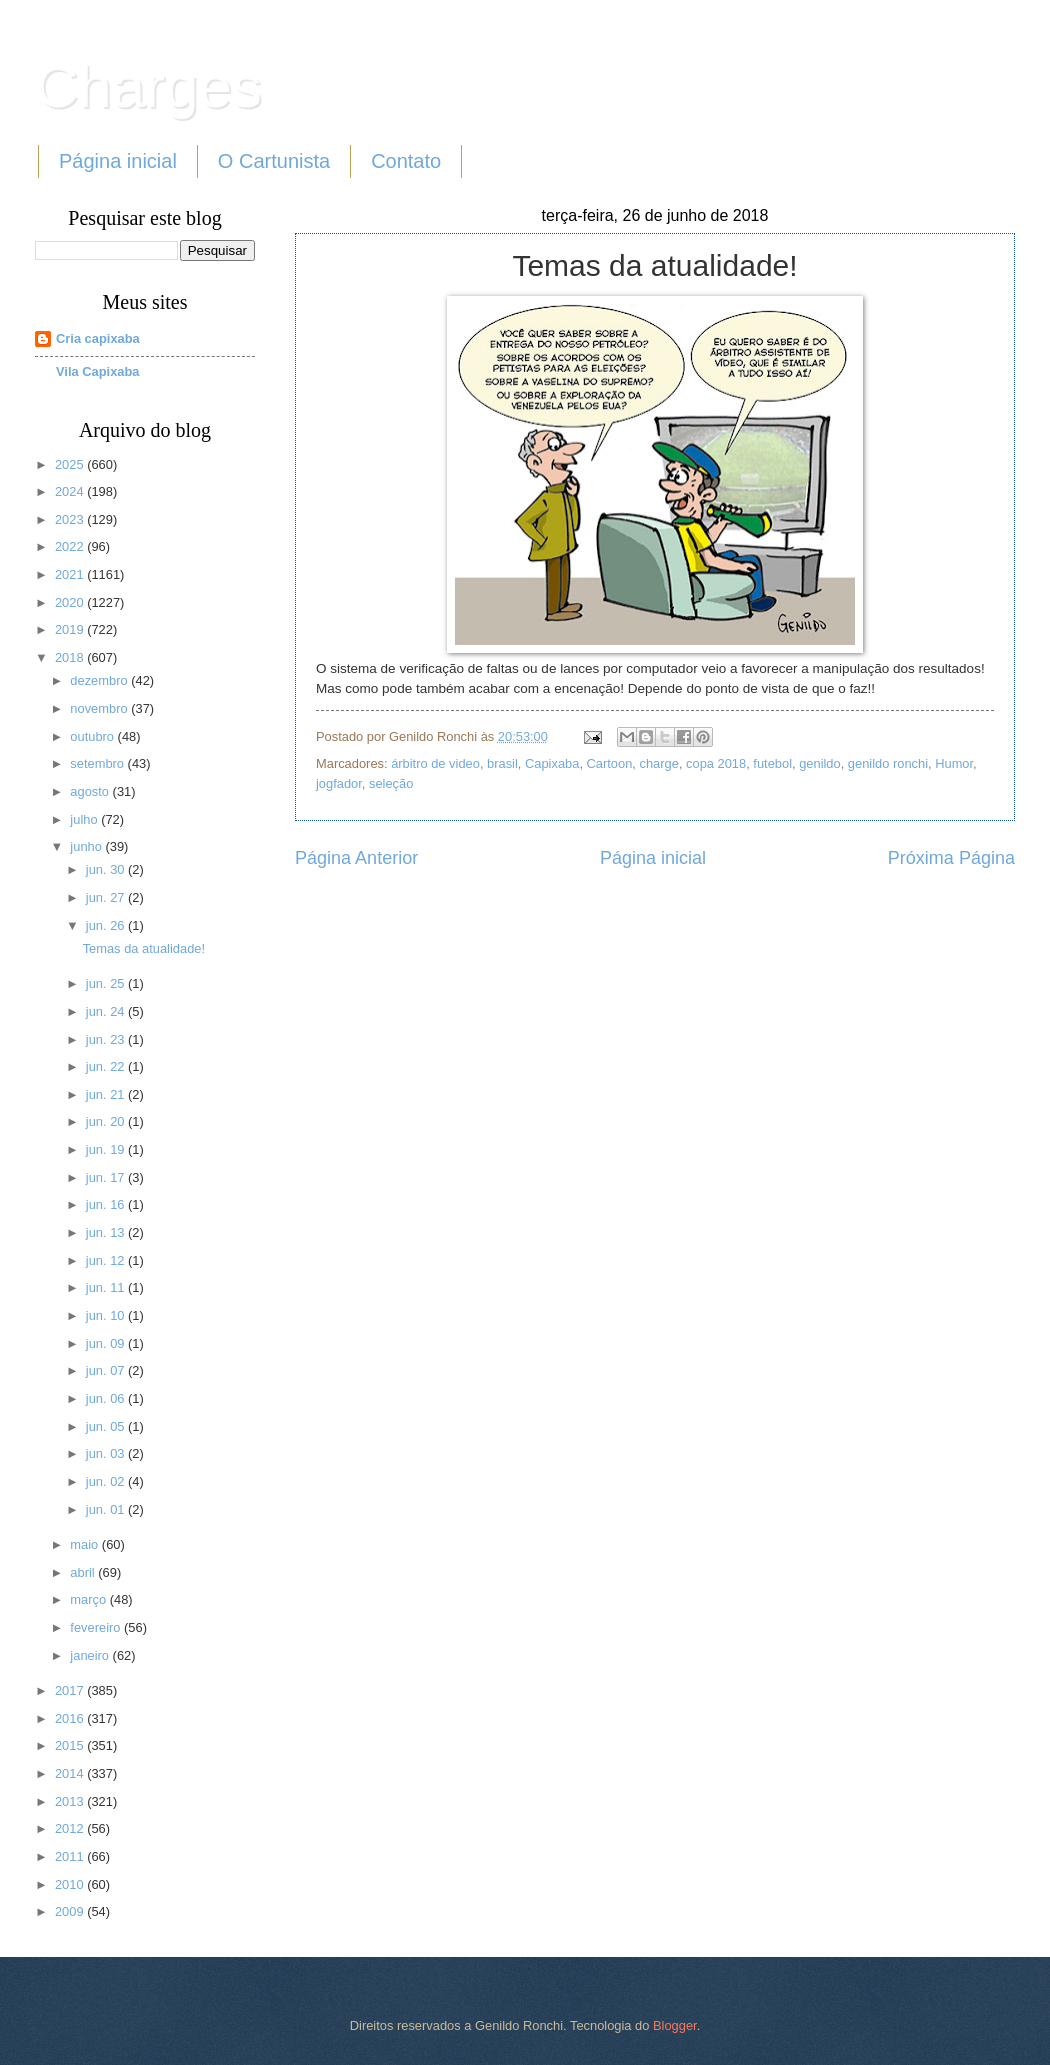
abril (84, 1572)
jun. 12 (107, 1260)
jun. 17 (107, 1177)
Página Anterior (356, 858)
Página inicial (118, 161)
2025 (71, 464)
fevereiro (97, 1627)
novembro (100, 708)
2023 (71, 519)
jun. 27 (107, 897)
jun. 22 (107, 1066)
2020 (71, 602)
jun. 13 (107, 1232)
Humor (954, 763)
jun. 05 (107, 1426)
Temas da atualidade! (144, 948)
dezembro (100, 680)
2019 (71, 629)
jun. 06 (107, 1398)
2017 (71, 1690)
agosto (91, 791)
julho (85, 819)
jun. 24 (107, 1011)
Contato (406, 161)
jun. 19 (107, 1149)
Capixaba (552, 763)
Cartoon (610, 763)
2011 (71, 1856)
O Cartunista (274, 161)
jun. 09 (107, 1343)
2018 (71, 657)
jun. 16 (107, 1204)
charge (659, 763)
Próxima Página (951, 858)
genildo (820, 763)
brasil (502, 763)
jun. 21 (107, 1094)
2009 (71, 1911)
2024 (71, 491)
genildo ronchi (888, 763)
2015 (71, 1745)
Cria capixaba (98, 338)
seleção (391, 783)
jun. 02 (107, 1481)
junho (87, 846)
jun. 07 (107, 1370)
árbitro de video (435, 763)
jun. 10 (107, 1315)
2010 (71, 1884)
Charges (148, 86)
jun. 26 (107, 925)
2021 (71, 574)
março (89, 1599)
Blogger (675, 2025)
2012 (71, 1828)
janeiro (91, 1655)
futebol (772, 763)
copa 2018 (716, 763)
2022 (71, 546)
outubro (93, 736)
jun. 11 (107, 1287)
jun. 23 (107, 1039)
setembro (98, 763)
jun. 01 (107, 1509)
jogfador (339, 783)
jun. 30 (107, 869)
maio (85, 1544)
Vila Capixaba (98, 371)
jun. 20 (107, 1121)
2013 (71, 1801)
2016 (71, 1718)
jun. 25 (107, 983)
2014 (71, 1773)
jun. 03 (107, 1453)
